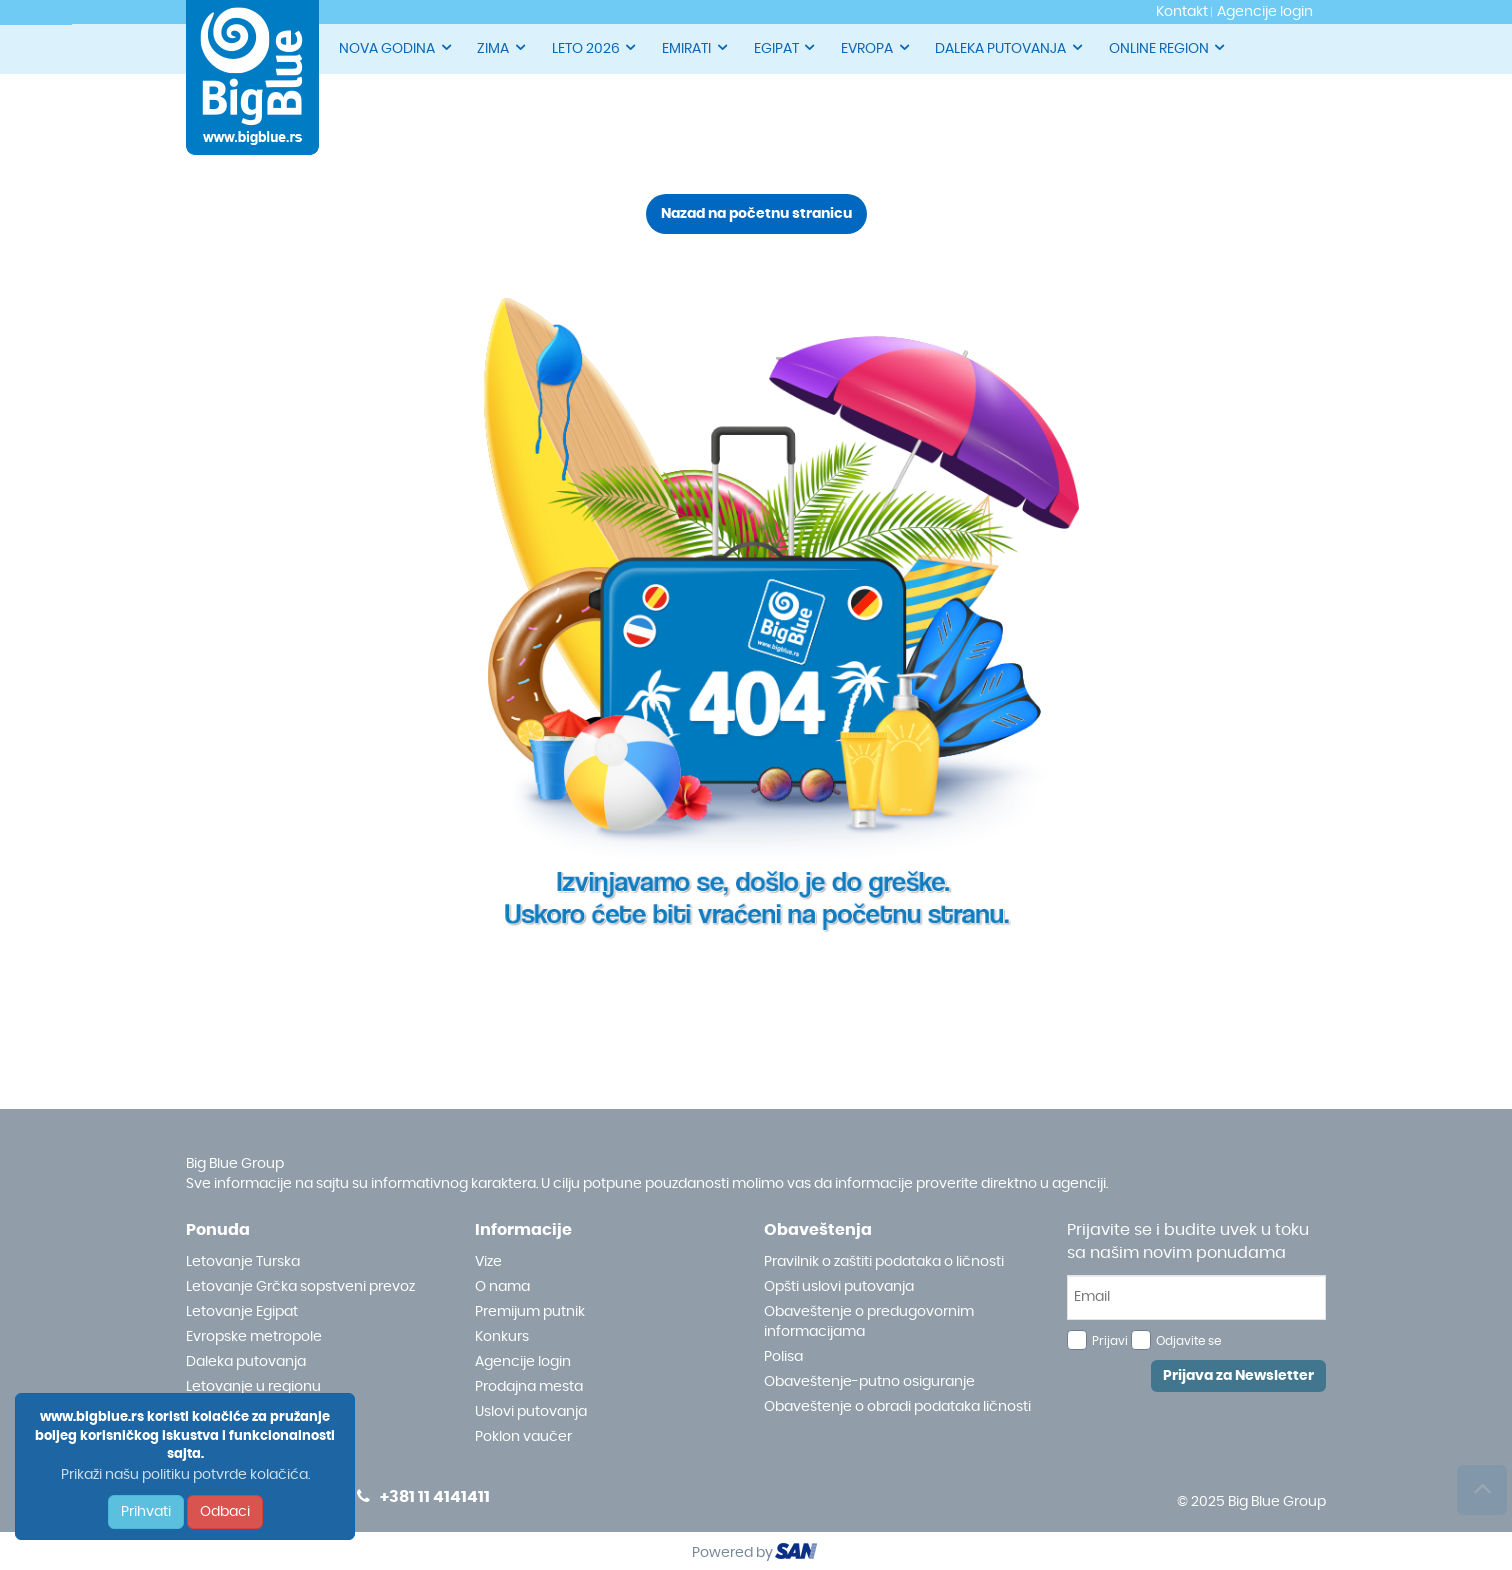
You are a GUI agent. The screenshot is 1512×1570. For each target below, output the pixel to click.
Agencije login (523, 1362)
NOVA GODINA (396, 47)
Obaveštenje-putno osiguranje (869, 1382)
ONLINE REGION (1168, 47)
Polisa (783, 1357)
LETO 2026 (595, 47)
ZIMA (502, 47)
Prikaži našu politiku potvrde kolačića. (185, 1475)
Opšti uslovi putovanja (839, 1287)
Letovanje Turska (243, 1262)
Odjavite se (1188, 1341)
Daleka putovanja (246, 1362)
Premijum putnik (530, 1312)
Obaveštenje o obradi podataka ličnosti (897, 1407)
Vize (488, 1262)
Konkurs (502, 1337)
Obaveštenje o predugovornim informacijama (869, 1322)
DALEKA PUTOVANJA (1010, 47)
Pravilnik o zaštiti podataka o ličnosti (884, 1262)
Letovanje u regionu (253, 1387)
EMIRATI (696, 47)
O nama (502, 1287)
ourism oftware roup (798, 1554)
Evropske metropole (254, 1337)
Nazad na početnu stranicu (756, 214)
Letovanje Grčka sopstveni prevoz (300, 1287)
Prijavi (1110, 1341)
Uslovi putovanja (531, 1412)
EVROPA (876, 47)
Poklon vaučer (523, 1437)
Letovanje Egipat (242, 1312)
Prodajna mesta (529, 1387)
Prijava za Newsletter (1238, 1376)
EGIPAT (786, 47)
